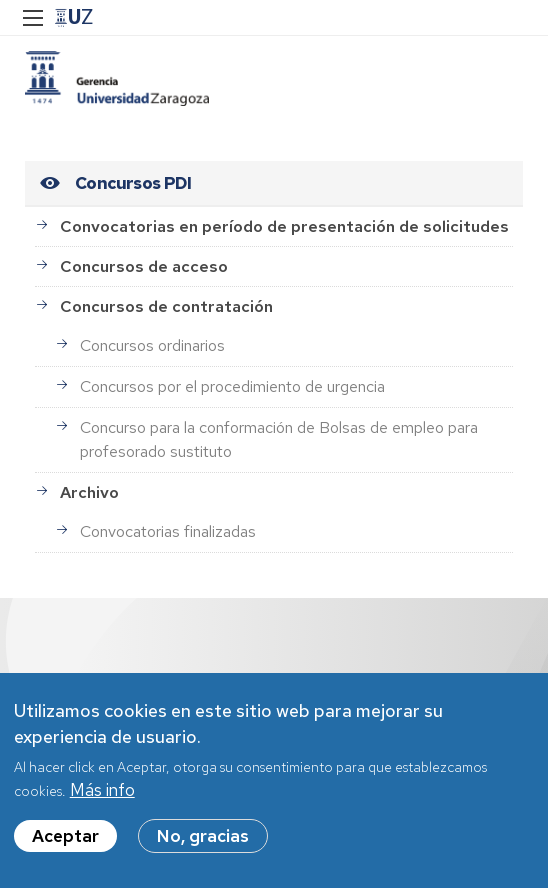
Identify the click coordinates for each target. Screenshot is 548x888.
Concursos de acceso (144, 266)
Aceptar (65, 844)
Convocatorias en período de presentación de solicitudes (284, 226)
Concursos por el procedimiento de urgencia (232, 386)
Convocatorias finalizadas (168, 531)
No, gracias (203, 844)
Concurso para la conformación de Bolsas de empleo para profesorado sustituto (279, 439)
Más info (102, 798)
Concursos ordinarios (152, 345)
